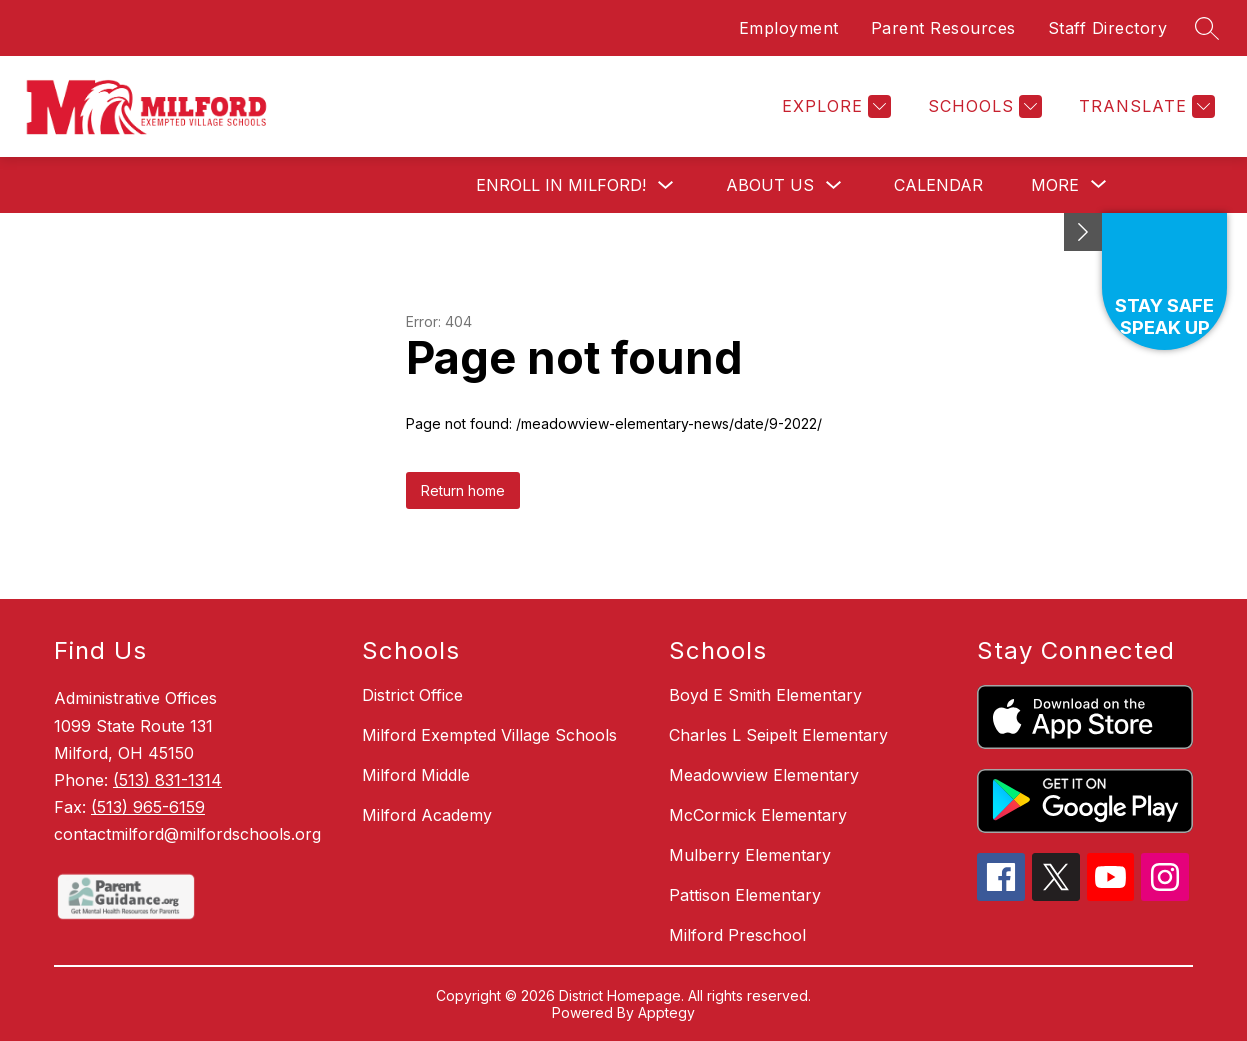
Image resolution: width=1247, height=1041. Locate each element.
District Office (412, 695)
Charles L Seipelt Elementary (778, 735)
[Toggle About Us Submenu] (834, 185)
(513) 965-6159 (148, 807)
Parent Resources (943, 28)
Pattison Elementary (745, 895)
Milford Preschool (737, 935)
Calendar (938, 185)
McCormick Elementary (758, 815)
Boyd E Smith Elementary (765, 695)
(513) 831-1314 (167, 780)
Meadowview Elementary (764, 775)
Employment (789, 28)
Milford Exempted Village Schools (489, 735)
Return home (463, 490)
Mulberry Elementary (750, 855)
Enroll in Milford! (561, 185)
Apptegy (666, 1012)
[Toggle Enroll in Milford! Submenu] (666, 185)
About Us (770, 185)
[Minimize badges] (1083, 232)
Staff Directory (1108, 28)
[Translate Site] (1144, 106)
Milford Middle (416, 775)
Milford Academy (427, 815)
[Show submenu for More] (1055, 185)
